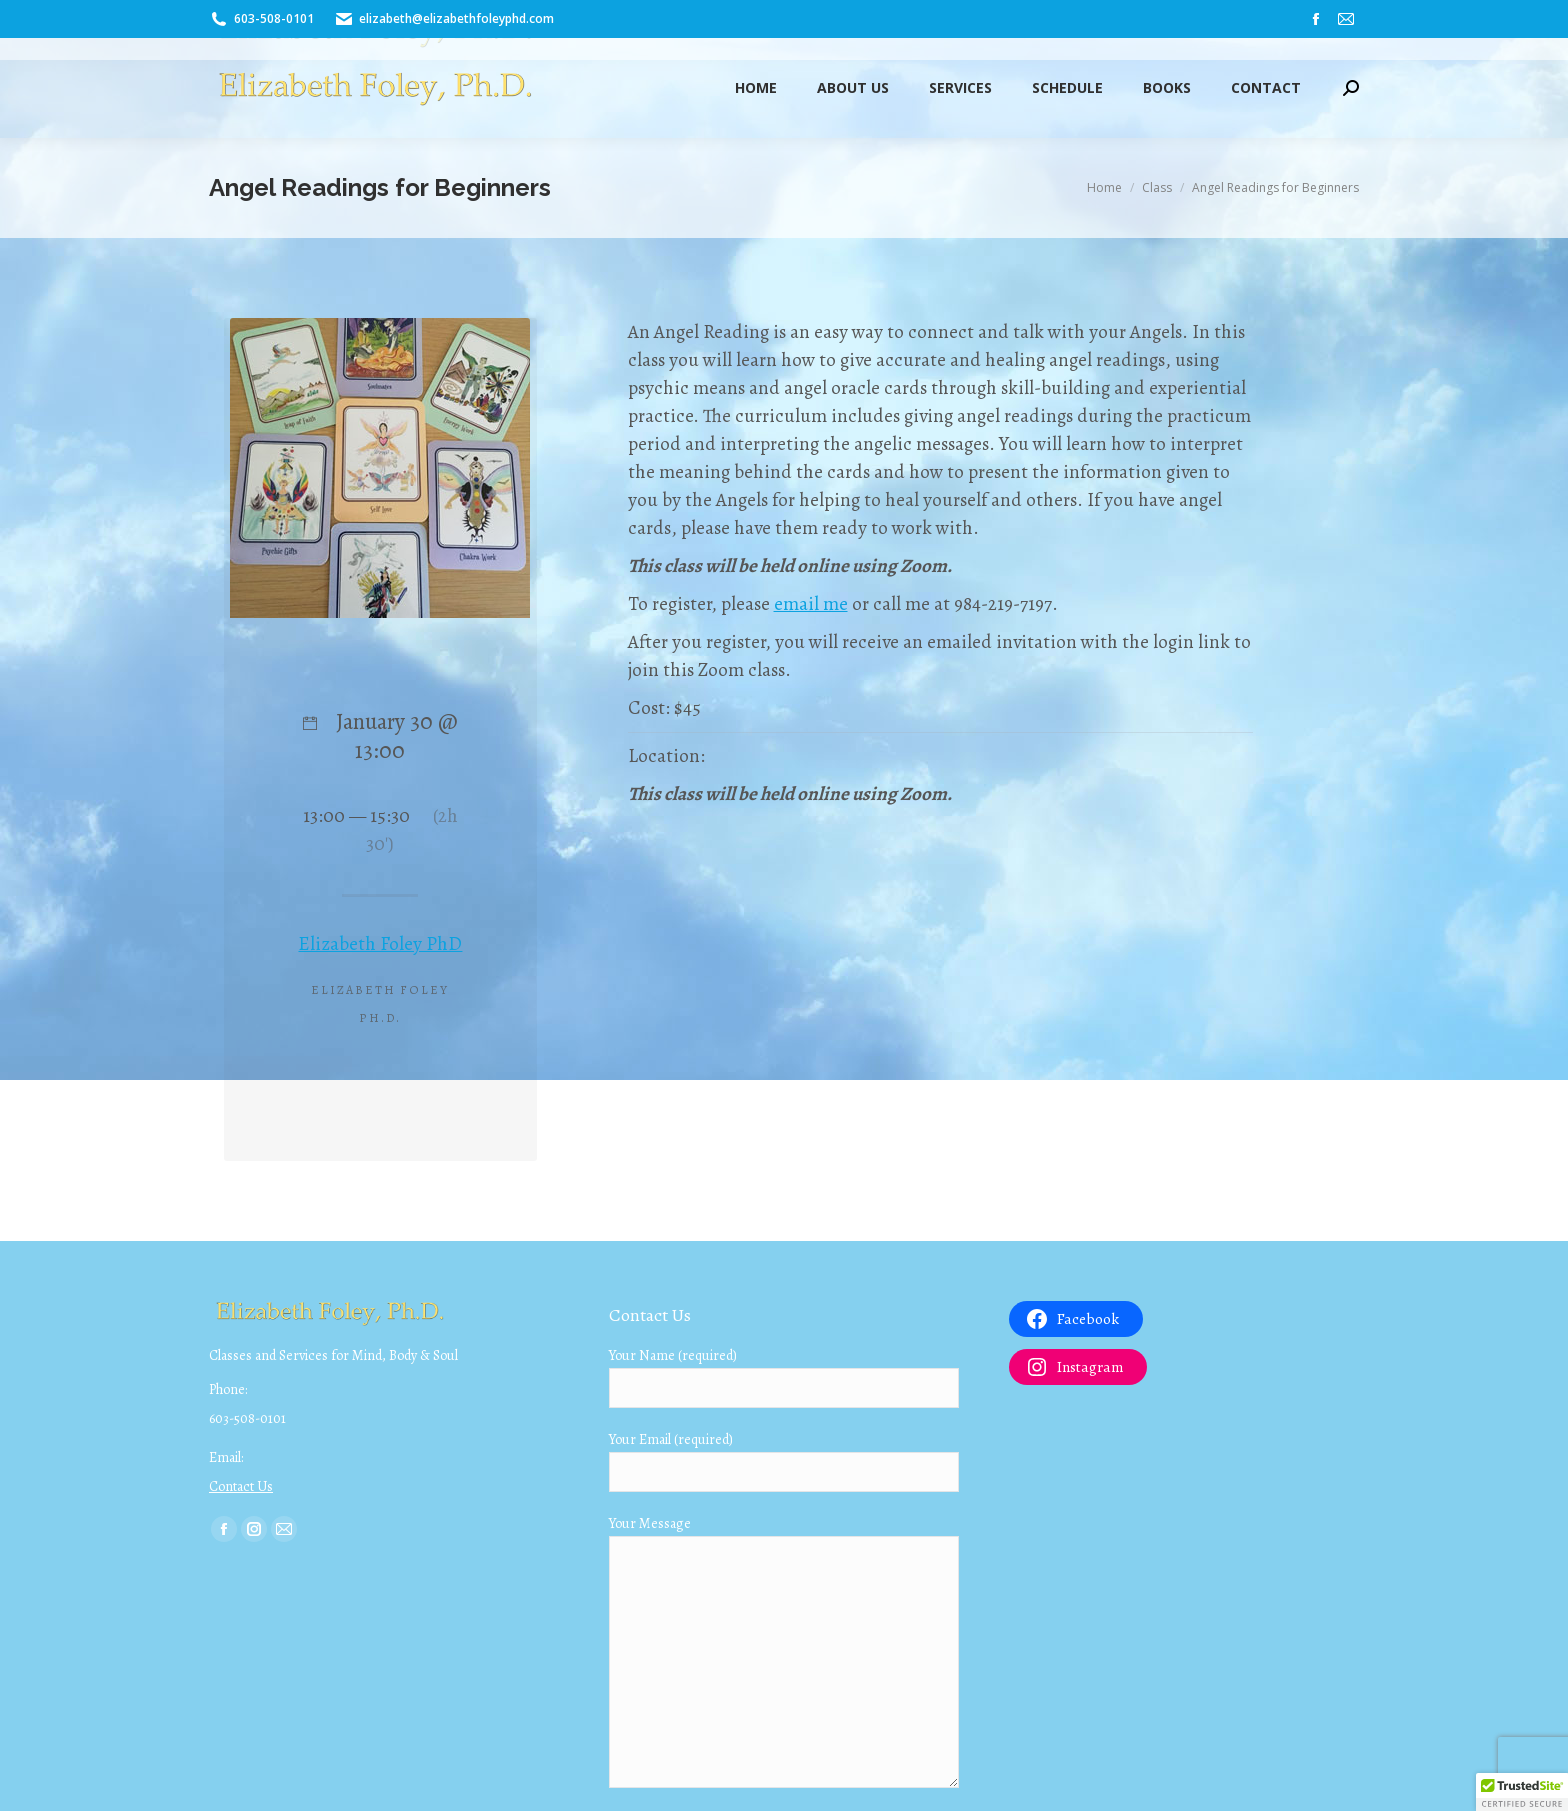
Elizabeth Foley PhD (380, 944)
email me (811, 604)
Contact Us (241, 1486)
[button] (1522, 1792)
